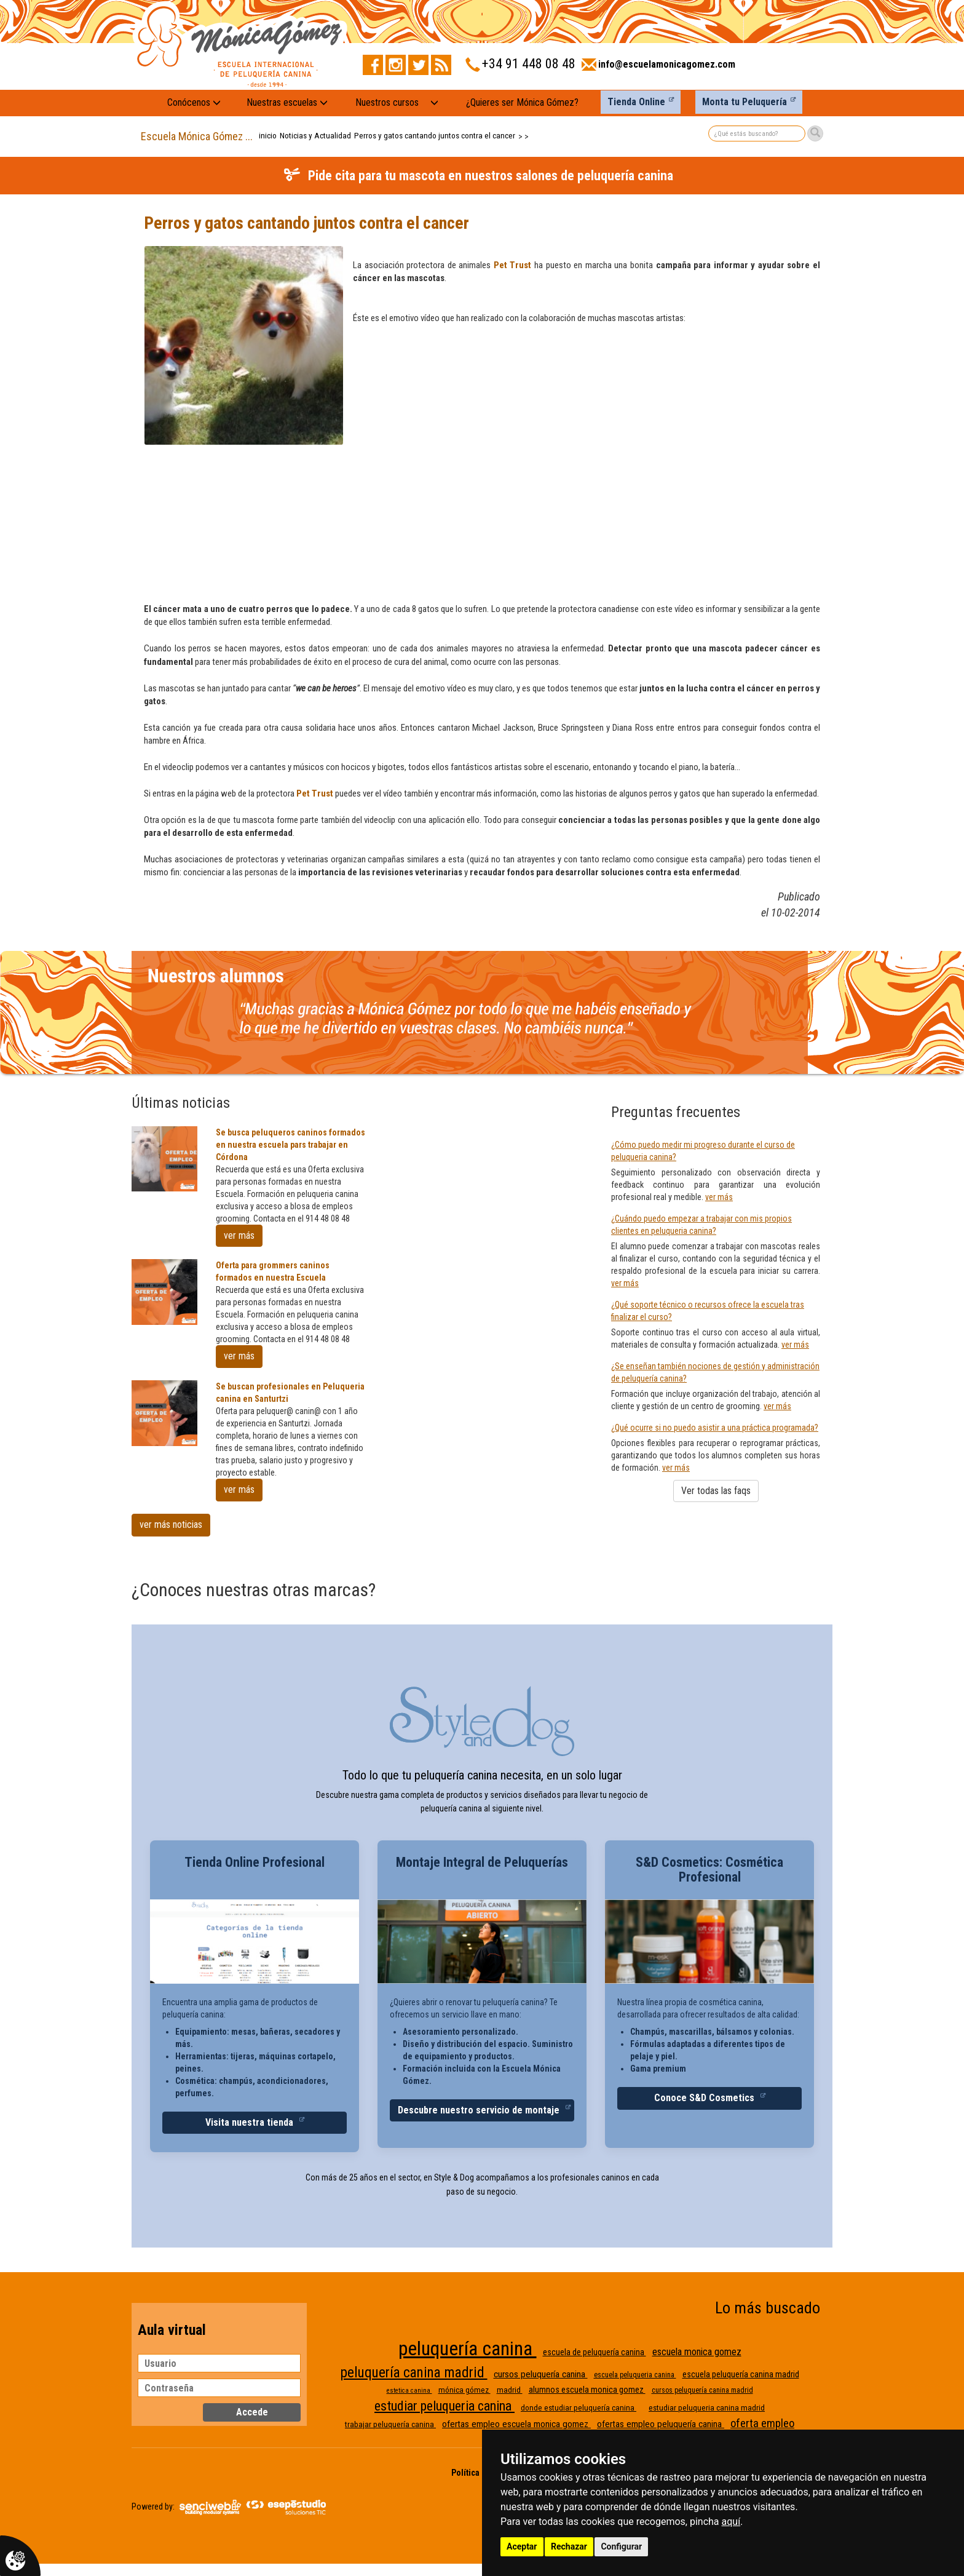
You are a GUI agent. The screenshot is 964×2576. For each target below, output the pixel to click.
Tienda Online (636, 102)
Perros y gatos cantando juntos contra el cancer (434, 135)
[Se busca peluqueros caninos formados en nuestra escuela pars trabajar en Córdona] (164, 1159)
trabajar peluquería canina (390, 2424)
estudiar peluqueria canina (444, 2406)
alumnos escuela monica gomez (587, 2390)
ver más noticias (171, 1524)
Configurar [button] (621, 2546)
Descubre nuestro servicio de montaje (480, 2110)
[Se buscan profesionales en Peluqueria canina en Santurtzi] (164, 1413)
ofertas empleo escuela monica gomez (516, 2424)
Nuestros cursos (387, 102)
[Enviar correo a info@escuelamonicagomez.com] (658, 68)
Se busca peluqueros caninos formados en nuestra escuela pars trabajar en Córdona (290, 1144)
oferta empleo (762, 2423)
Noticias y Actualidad (315, 135)
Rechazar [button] (569, 2546)
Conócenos (194, 102)
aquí (731, 2521)
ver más (239, 1235)
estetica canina (409, 2391)
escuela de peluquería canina (594, 2352)
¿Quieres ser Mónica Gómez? (522, 102)
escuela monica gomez (696, 2352)
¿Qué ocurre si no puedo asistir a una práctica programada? (714, 1428)
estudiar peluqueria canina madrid (707, 2407)
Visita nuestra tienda (250, 2122)
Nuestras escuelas (287, 102)
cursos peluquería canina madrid (702, 2390)
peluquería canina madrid (414, 2372)
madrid (510, 2390)
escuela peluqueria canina (635, 2375)
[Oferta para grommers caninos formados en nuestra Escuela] (164, 1292)
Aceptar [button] (522, 2546)
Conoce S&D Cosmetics (705, 2098)
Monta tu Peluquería (744, 102)
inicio (268, 135)
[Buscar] (815, 133)
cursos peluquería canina (541, 2374)
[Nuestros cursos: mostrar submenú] (434, 103)
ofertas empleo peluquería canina (660, 2424)
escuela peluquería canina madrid (740, 2374)
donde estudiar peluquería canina (578, 2407)
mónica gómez (464, 2390)
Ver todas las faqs (716, 1491)
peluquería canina (467, 2348)
